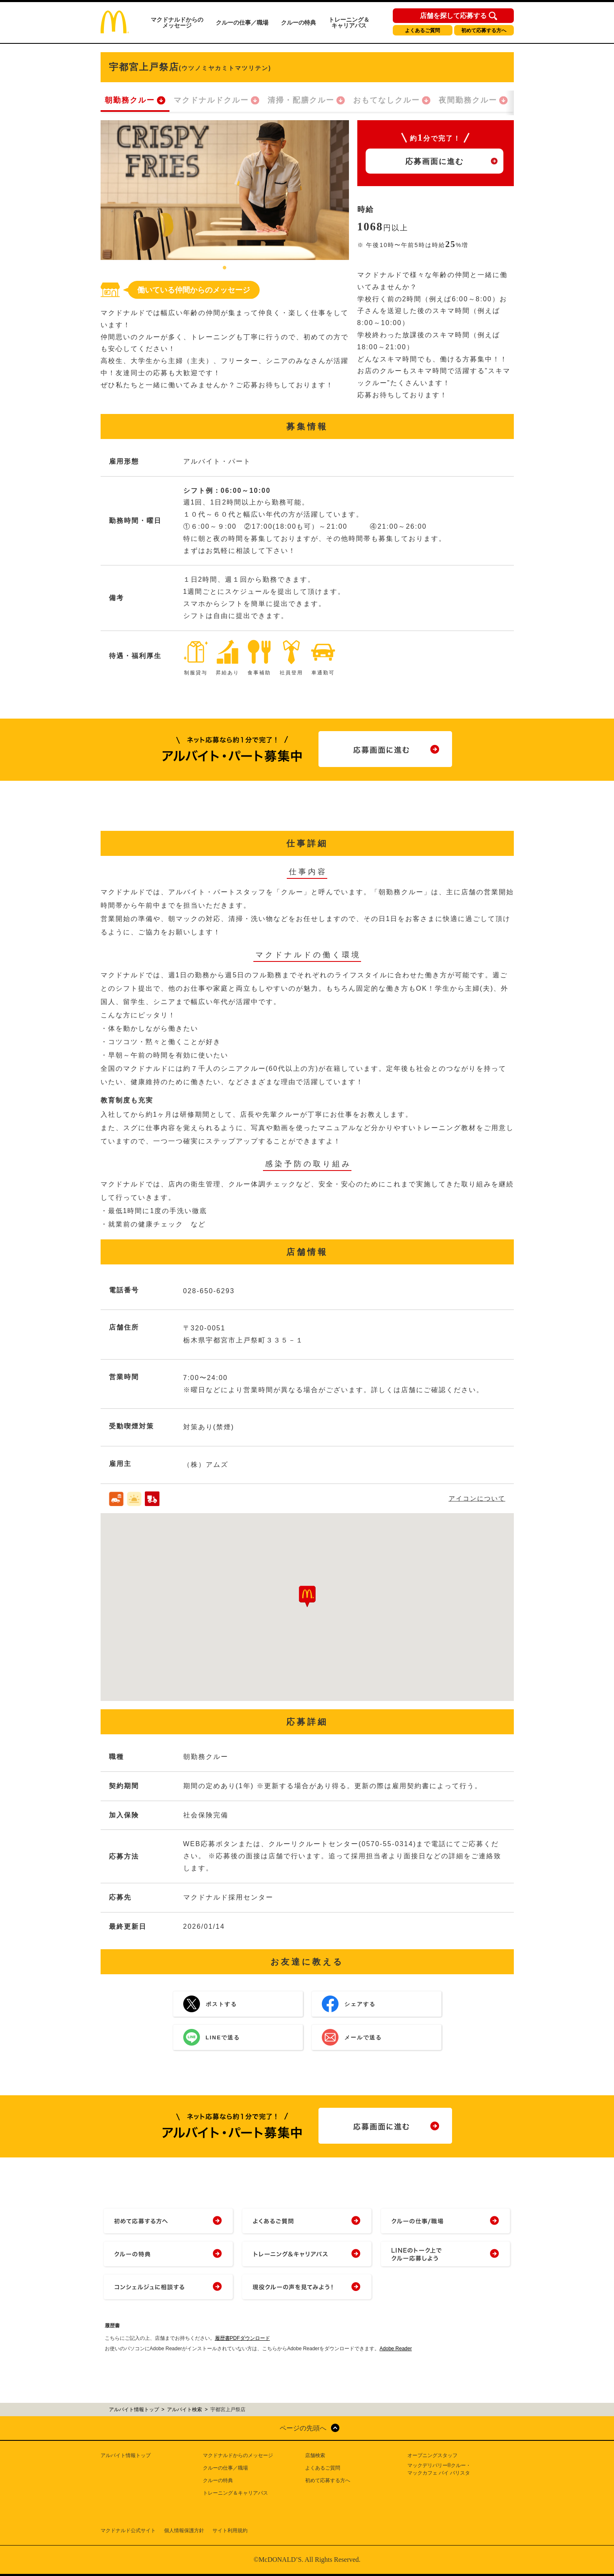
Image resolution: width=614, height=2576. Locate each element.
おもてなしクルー (386, 100)
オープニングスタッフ (432, 2455)
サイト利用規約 (230, 2530)
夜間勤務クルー (468, 100)
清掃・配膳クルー (301, 100)
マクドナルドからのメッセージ (177, 22)
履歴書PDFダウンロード (242, 2338)
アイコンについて (477, 1498)
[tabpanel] (225, 190)
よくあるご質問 (422, 30)
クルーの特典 (298, 22)
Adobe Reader (395, 2348)
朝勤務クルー (130, 100)
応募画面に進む (434, 161)
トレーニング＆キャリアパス (348, 22)
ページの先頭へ (303, 2428)
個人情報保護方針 (184, 2530)
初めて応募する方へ (483, 30)
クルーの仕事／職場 (242, 22)
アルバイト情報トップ (126, 2455)
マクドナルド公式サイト (128, 2530)
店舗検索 (315, 2455)
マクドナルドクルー (211, 100)
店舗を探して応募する (453, 16)
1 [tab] (224, 268)
